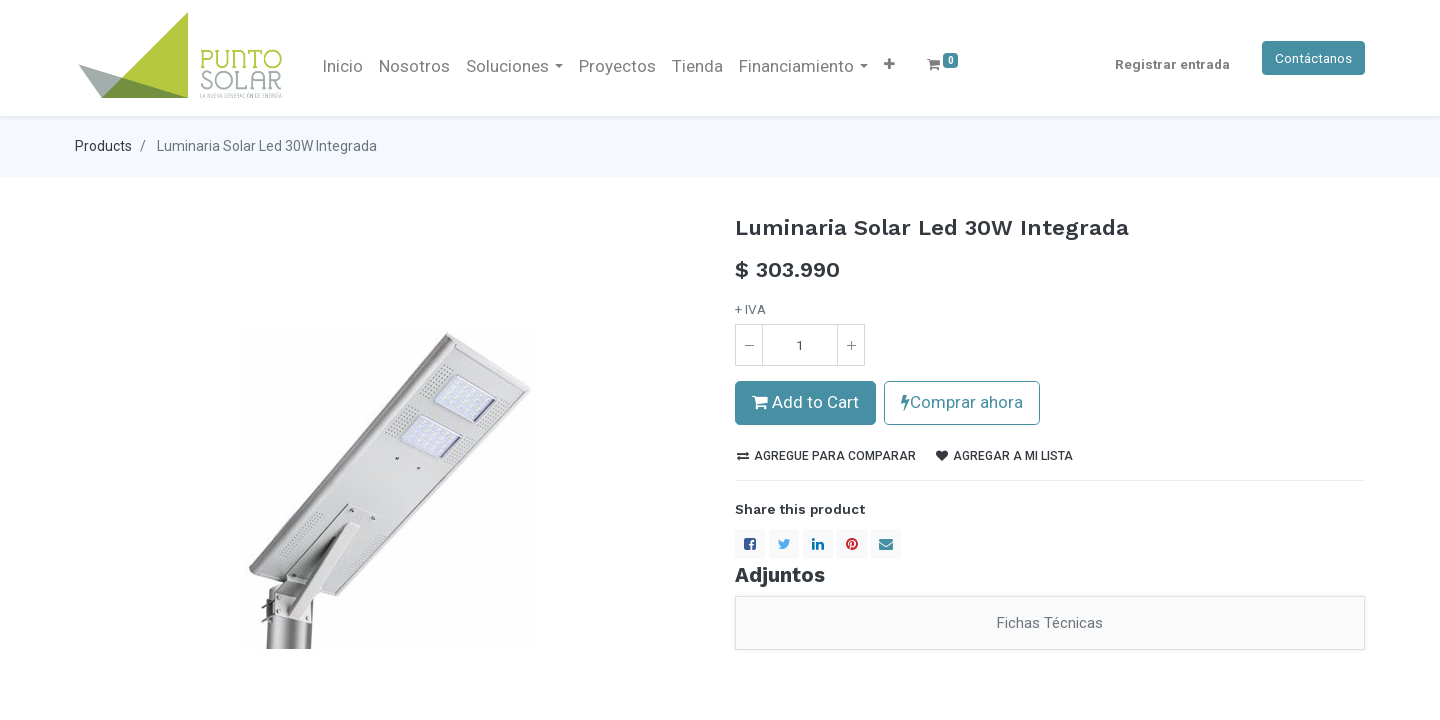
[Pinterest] (852, 544)
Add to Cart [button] (805, 402)
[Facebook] (750, 544)
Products (103, 146)
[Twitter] (784, 544)
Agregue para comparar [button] (826, 456)
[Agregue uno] (851, 345)
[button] (889, 64)
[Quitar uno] (749, 345)
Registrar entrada (1172, 64)
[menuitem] (342, 67)
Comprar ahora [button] (962, 402)
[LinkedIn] (818, 544)
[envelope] (886, 544)
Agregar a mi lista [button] (1004, 456)
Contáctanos (1313, 58)
